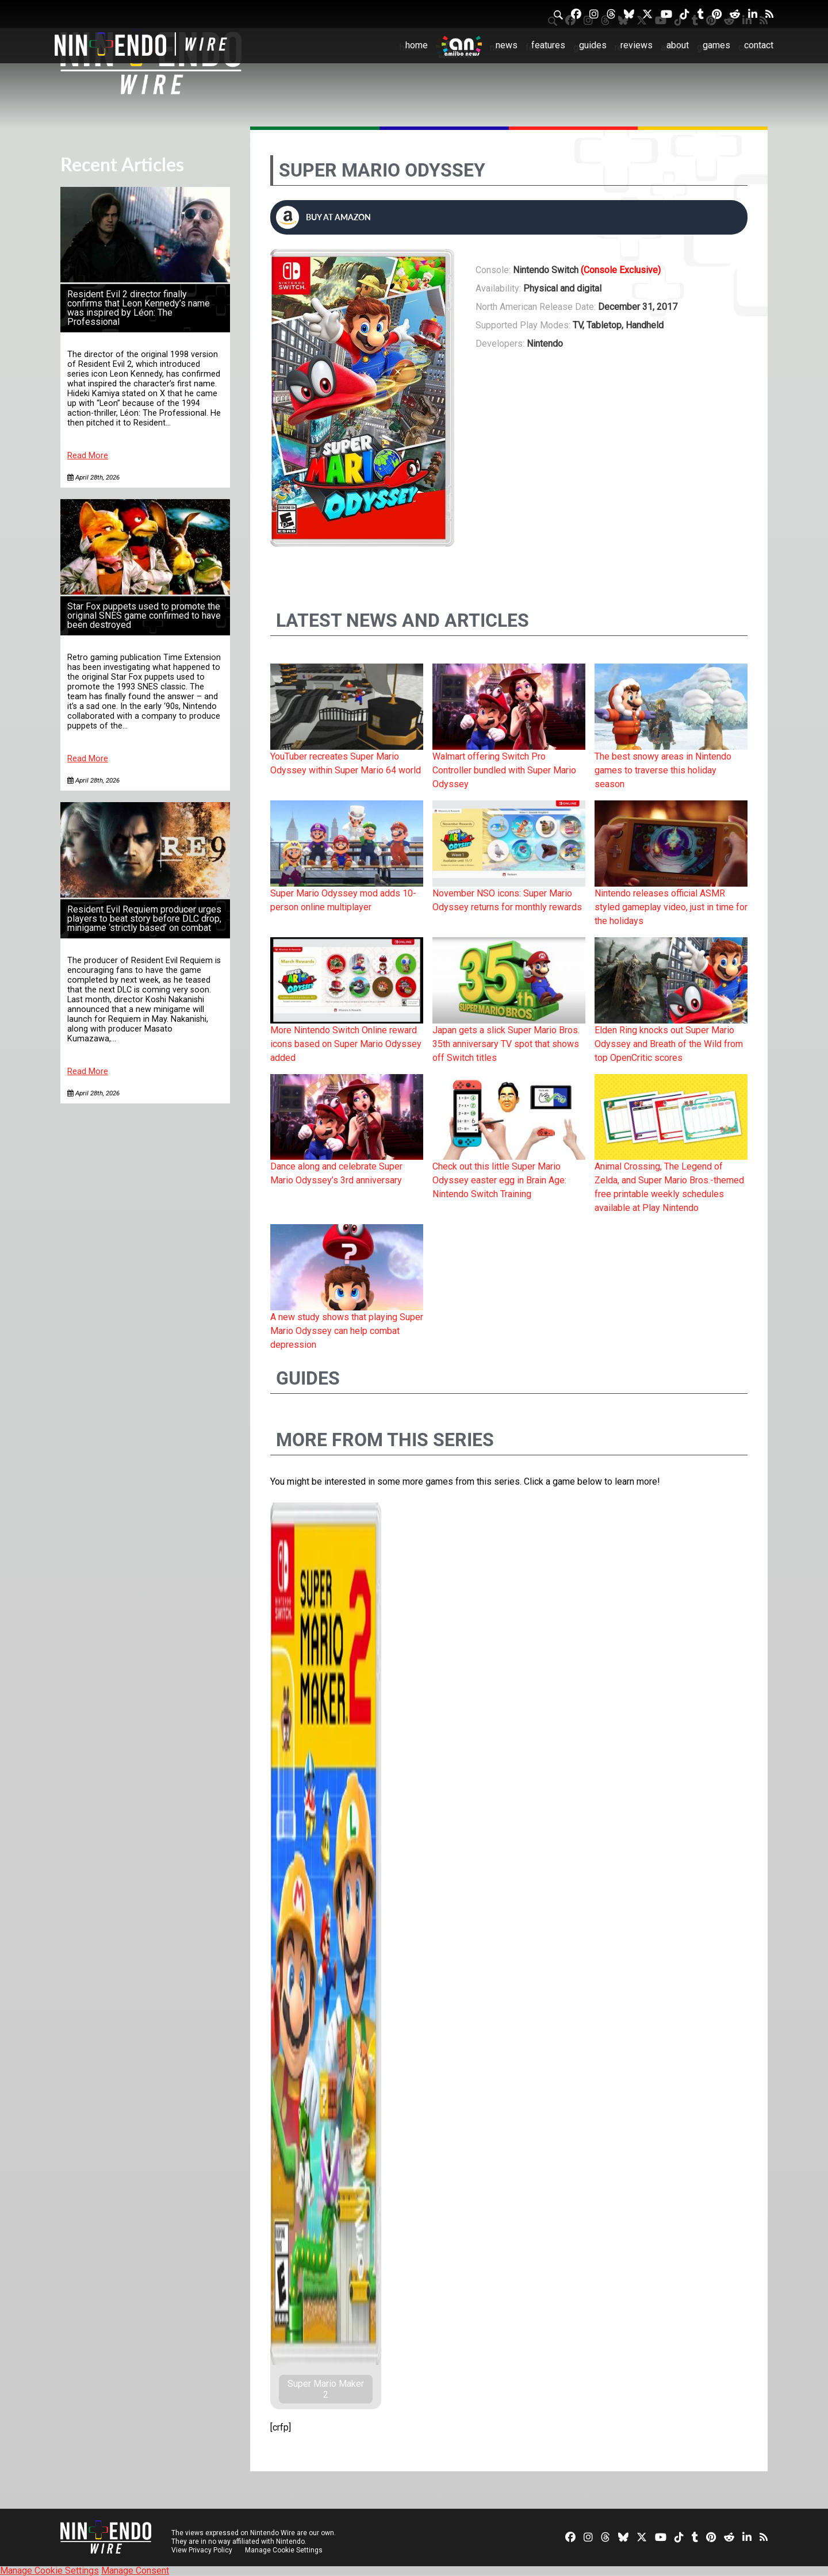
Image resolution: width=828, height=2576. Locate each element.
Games (716, 45)
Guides (593, 45)
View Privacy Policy (201, 2550)
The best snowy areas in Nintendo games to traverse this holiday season (663, 770)
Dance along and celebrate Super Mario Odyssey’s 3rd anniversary (336, 1173)
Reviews (636, 45)
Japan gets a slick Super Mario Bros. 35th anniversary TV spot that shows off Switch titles (506, 1044)
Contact (758, 45)
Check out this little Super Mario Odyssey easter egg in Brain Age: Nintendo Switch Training (499, 1180)
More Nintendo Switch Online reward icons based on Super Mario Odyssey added (345, 1044)
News (507, 45)
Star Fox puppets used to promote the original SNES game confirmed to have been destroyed (144, 615)
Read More (87, 456)
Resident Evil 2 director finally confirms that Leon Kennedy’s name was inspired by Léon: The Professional (138, 308)
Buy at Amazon (323, 217)
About (677, 45)
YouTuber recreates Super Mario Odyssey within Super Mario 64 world (345, 763)
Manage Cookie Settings (284, 2550)
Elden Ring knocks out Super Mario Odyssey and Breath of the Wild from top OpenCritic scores (669, 1044)
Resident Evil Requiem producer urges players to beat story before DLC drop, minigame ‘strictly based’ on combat (144, 918)
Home (416, 45)
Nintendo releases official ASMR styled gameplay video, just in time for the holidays (671, 907)
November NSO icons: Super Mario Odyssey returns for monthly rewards (507, 900)
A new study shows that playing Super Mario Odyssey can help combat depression (346, 1331)
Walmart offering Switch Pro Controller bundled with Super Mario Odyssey (504, 770)
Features (548, 45)
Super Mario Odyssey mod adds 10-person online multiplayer (343, 900)
